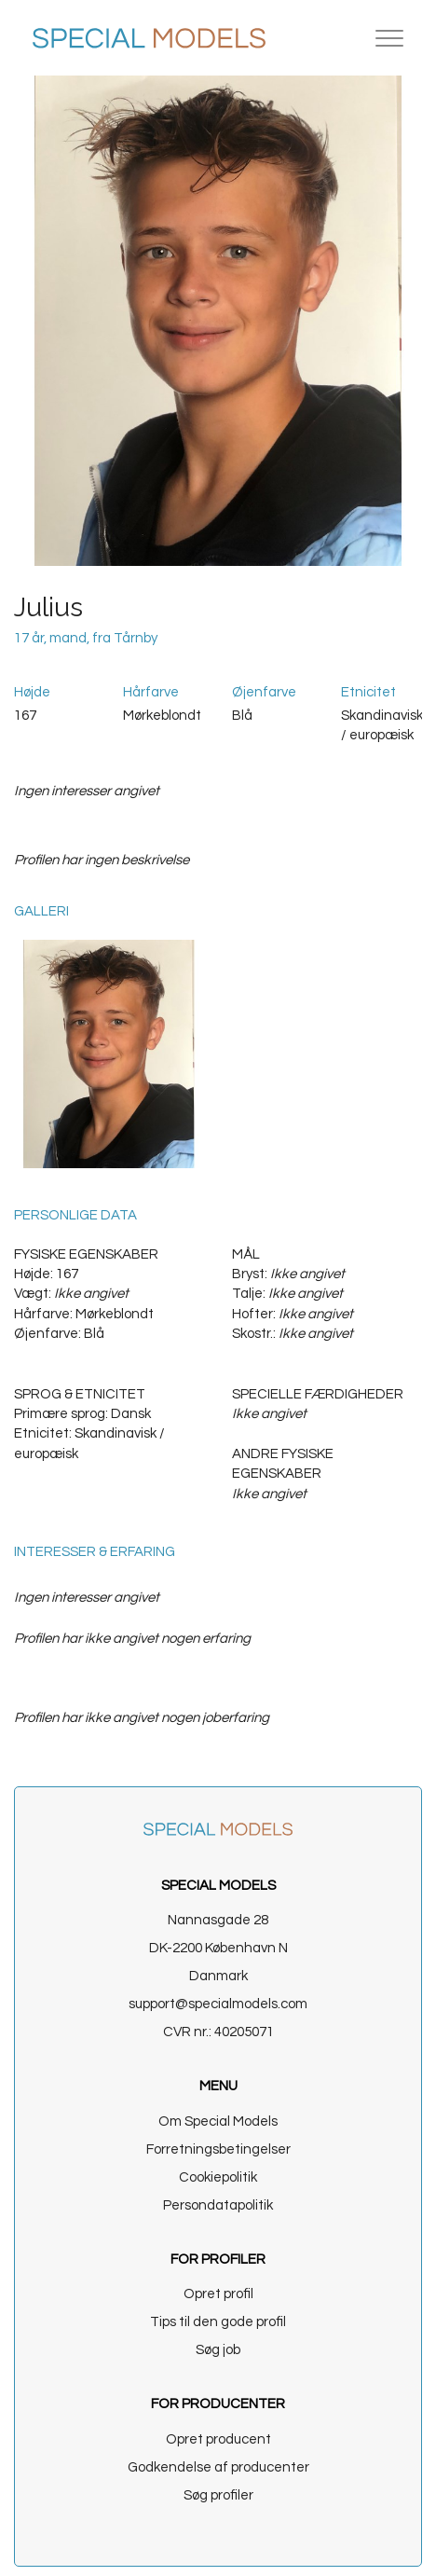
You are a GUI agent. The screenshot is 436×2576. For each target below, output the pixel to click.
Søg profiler (218, 2495)
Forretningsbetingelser (218, 2149)
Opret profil (218, 2294)
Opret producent (218, 2439)
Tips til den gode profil (218, 2322)
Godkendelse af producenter (218, 2467)
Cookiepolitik (218, 2177)
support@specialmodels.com (218, 2004)
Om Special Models (218, 2121)
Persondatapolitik (218, 2205)
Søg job (218, 2350)
